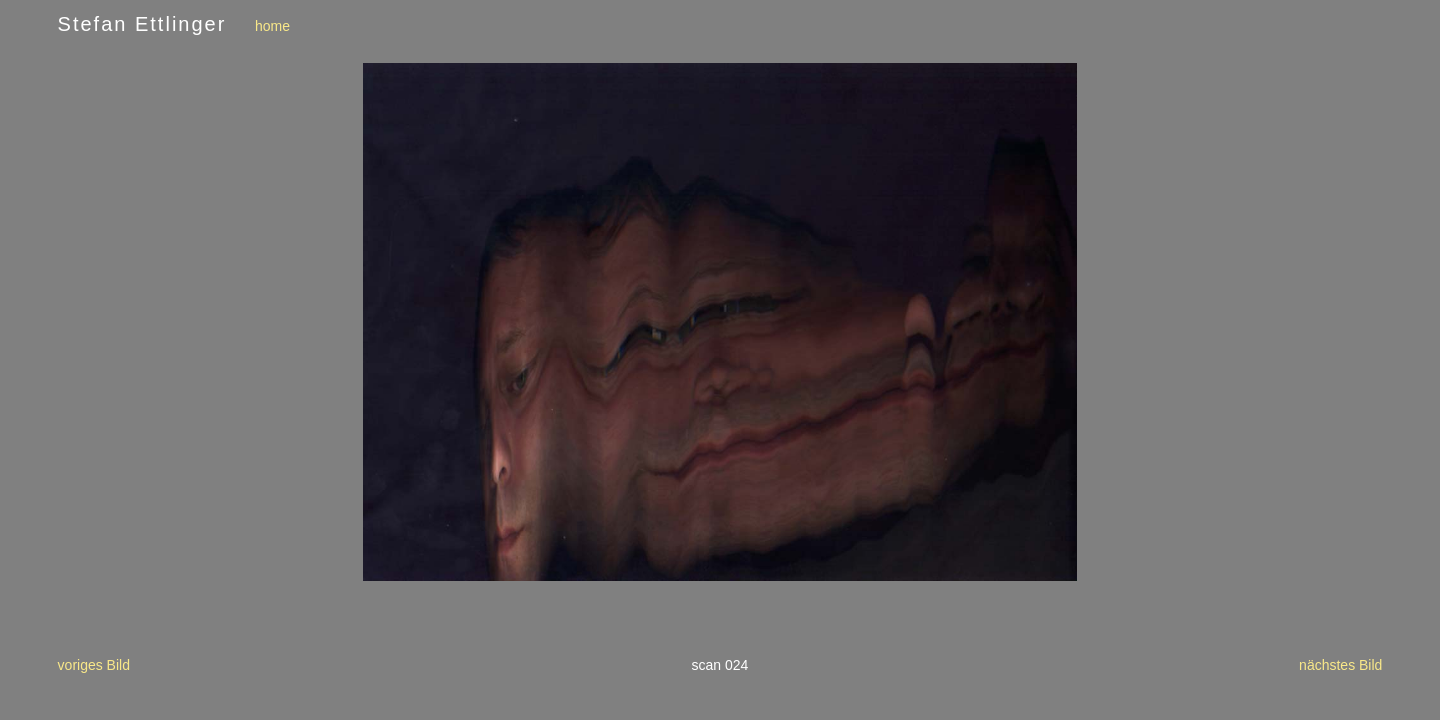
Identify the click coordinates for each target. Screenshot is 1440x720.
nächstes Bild (1340, 665)
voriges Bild (94, 665)
